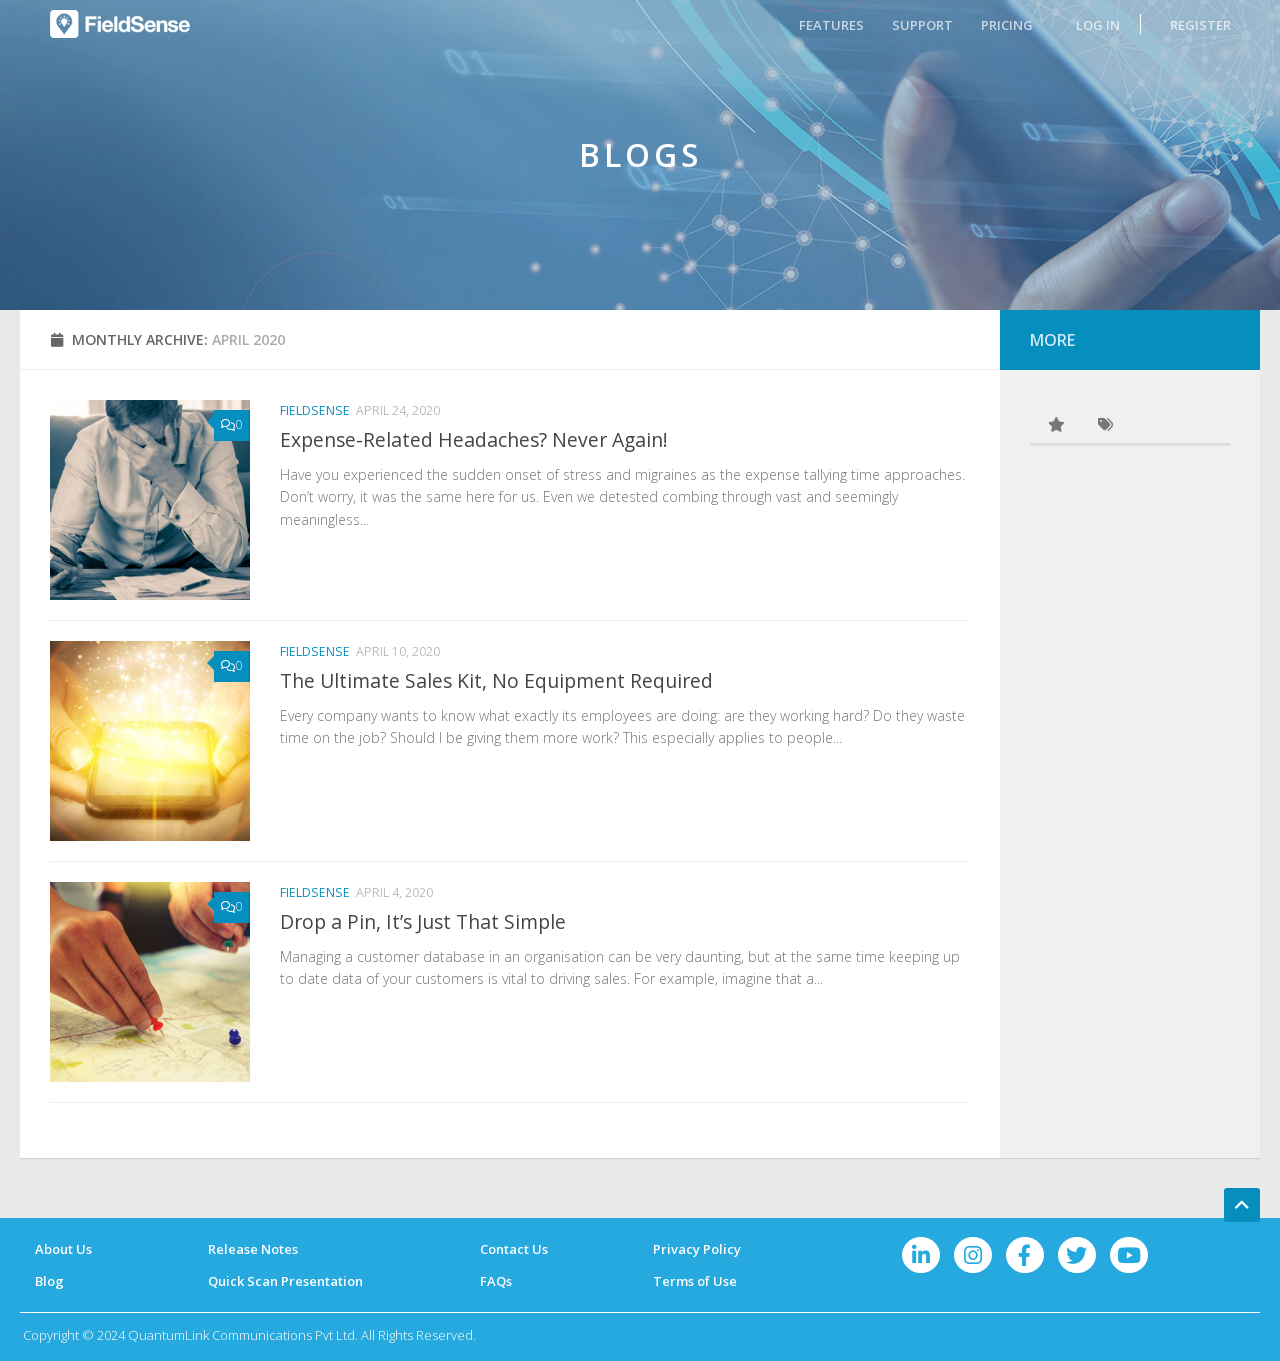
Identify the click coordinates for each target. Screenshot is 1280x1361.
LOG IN (1098, 25)
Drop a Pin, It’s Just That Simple (423, 921)
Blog (49, 1281)
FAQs (496, 1281)
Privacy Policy (697, 1249)
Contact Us (514, 1249)
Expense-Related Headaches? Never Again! (474, 439)
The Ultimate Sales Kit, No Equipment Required (496, 680)
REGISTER (1200, 25)
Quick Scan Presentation (285, 1281)
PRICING (1007, 25)
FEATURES (831, 25)
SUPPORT (922, 25)
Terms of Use (695, 1281)
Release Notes (253, 1249)
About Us (63, 1249)
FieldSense (315, 410)
